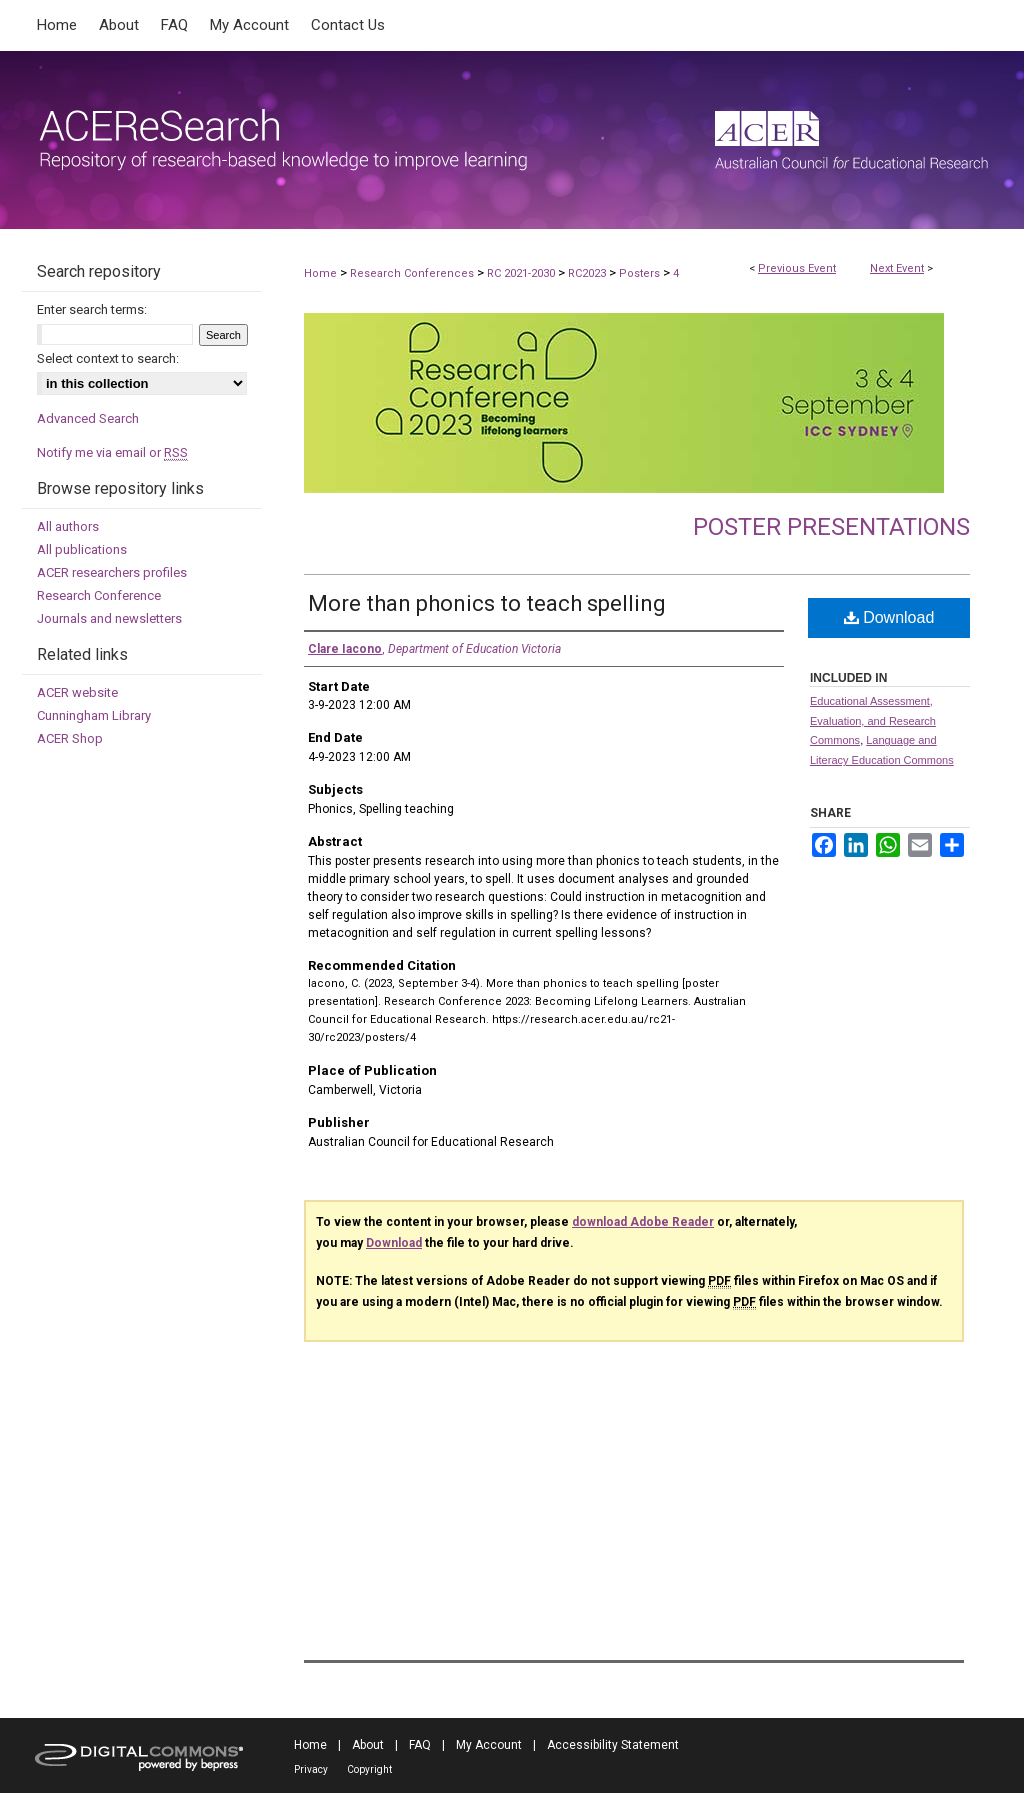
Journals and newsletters (109, 618)
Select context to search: (108, 358)
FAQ (420, 1745)
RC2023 (588, 273)
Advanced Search (88, 418)
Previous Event (797, 268)
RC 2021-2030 (522, 273)
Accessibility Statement (613, 1745)
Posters (641, 273)
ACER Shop (70, 738)
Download (889, 617)
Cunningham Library (94, 715)
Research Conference (99, 595)
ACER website (77, 692)
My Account (489, 1745)
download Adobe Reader (643, 1222)
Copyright (369, 1769)
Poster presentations (831, 527)
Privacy (311, 1769)
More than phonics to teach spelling (487, 603)
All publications (82, 549)
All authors (68, 526)
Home (320, 273)
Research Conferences (413, 273)
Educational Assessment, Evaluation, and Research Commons (873, 721)
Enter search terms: (92, 309)
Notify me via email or (112, 452)
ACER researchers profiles (112, 572)
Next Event (897, 268)
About (368, 1745)
